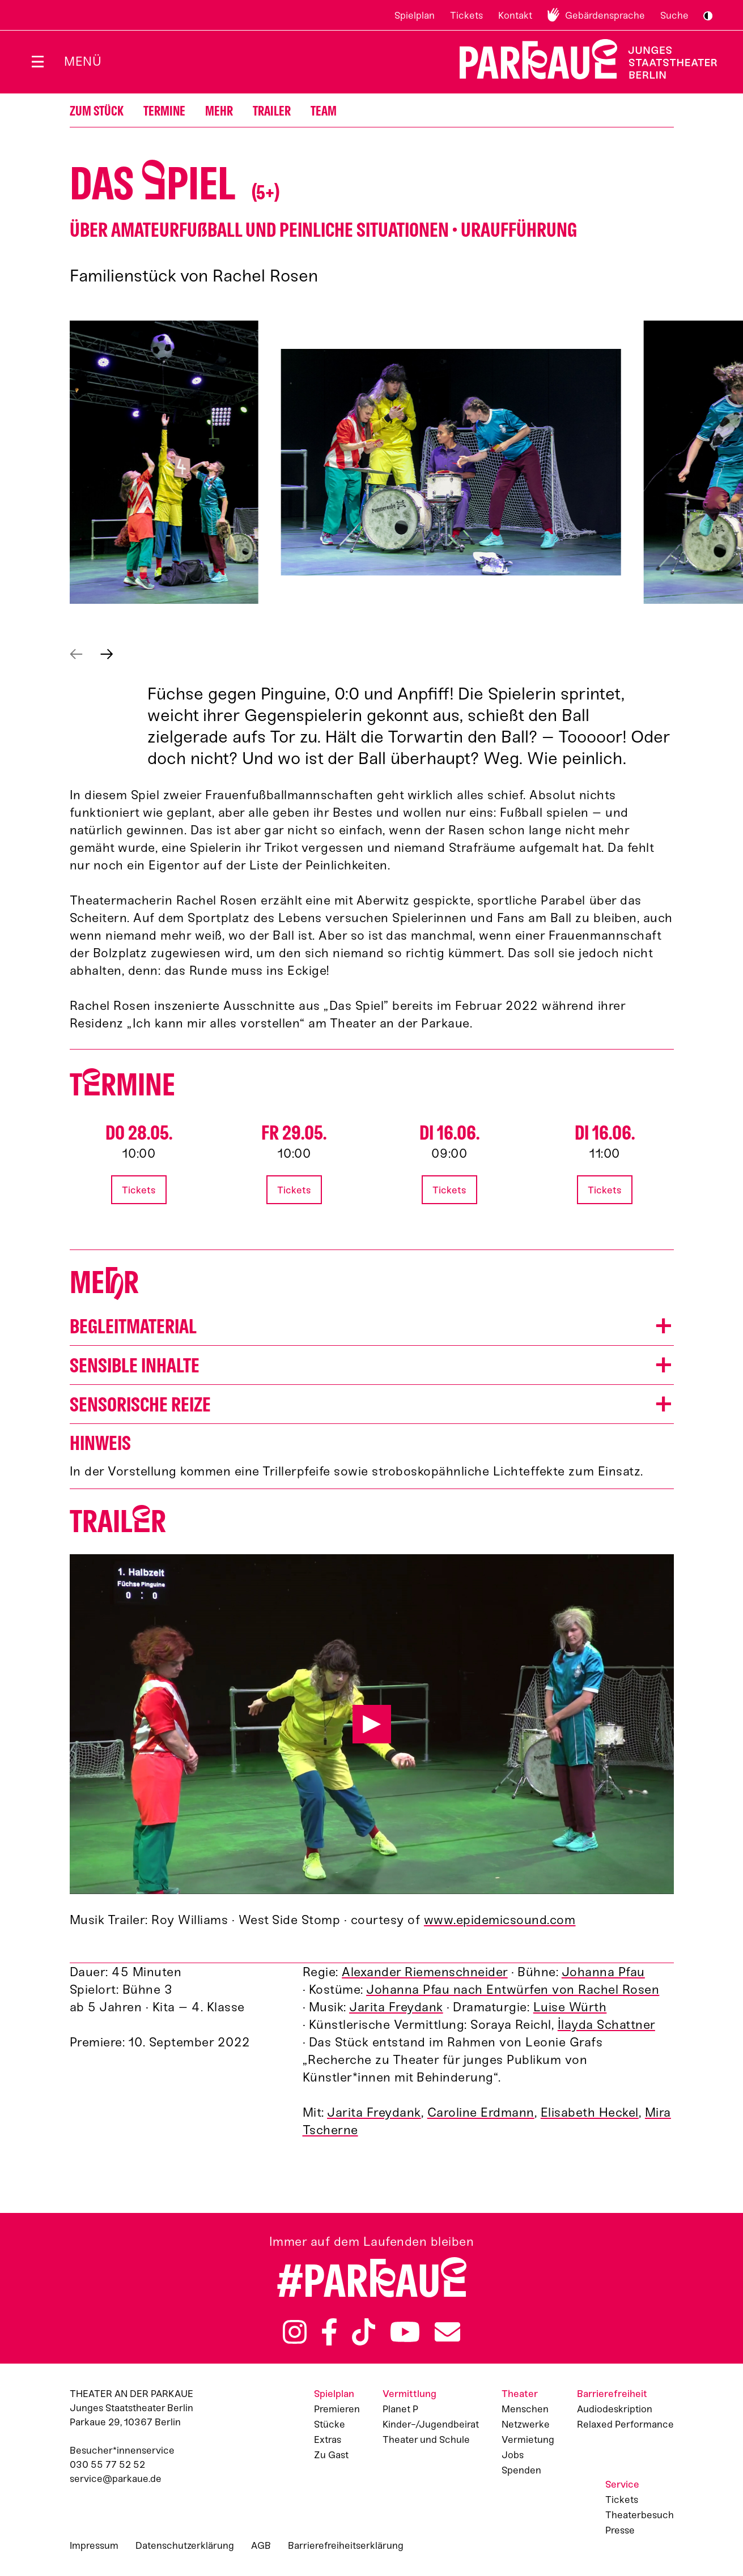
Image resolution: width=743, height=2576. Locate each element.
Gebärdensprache (605, 15)
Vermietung (528, 2439)
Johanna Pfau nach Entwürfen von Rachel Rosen (512, 1989)
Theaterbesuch (639, 2514)
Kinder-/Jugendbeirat (431, 2424)
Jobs (513, 2454)
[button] (163, 462)
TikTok (363, 2331)
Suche (674, 15)
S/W (708, 16)
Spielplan (414, 15)
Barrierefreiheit (612, 2393)
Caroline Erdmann (480, 2112)
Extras (327, 2439)
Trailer (272, 111)
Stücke (329, 2424)
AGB (261, 2545)
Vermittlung (409, 2393)
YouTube (404, 2332)
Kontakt (515, 15)
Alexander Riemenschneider (425, 1972)
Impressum (94, 2545)
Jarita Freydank (396, 2007)
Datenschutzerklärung (184, 2545)
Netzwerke (526, 2424)
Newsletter (447, 2332)
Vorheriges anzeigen (76, 654)
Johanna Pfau (603, 1972)
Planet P (400, 2409)
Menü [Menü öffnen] (82, 61)
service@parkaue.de (116, 2478)
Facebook (329, 2331)
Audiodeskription (614, 2409)
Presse (620, 2530)
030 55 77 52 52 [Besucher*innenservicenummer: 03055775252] (107, 2464)
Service (622, 2484)
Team (324, 111)
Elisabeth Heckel (590, 2112)
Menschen (525, 2409)
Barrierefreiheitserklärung (346, 2545)
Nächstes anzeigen (106, 654)
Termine (164, 111)
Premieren (337, 2409)
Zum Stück (97, 111)
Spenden (521, 2470)
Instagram (295, 2332)
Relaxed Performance (625, 2424)
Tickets (466, 15)
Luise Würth (570, 2007)
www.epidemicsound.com (500, 1919)
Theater (520, 2393)
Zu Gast (331, 2454)
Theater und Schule (426, 2439)
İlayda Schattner (606, 2024)
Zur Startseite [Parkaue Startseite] (581, 59)
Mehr (219, 111)
